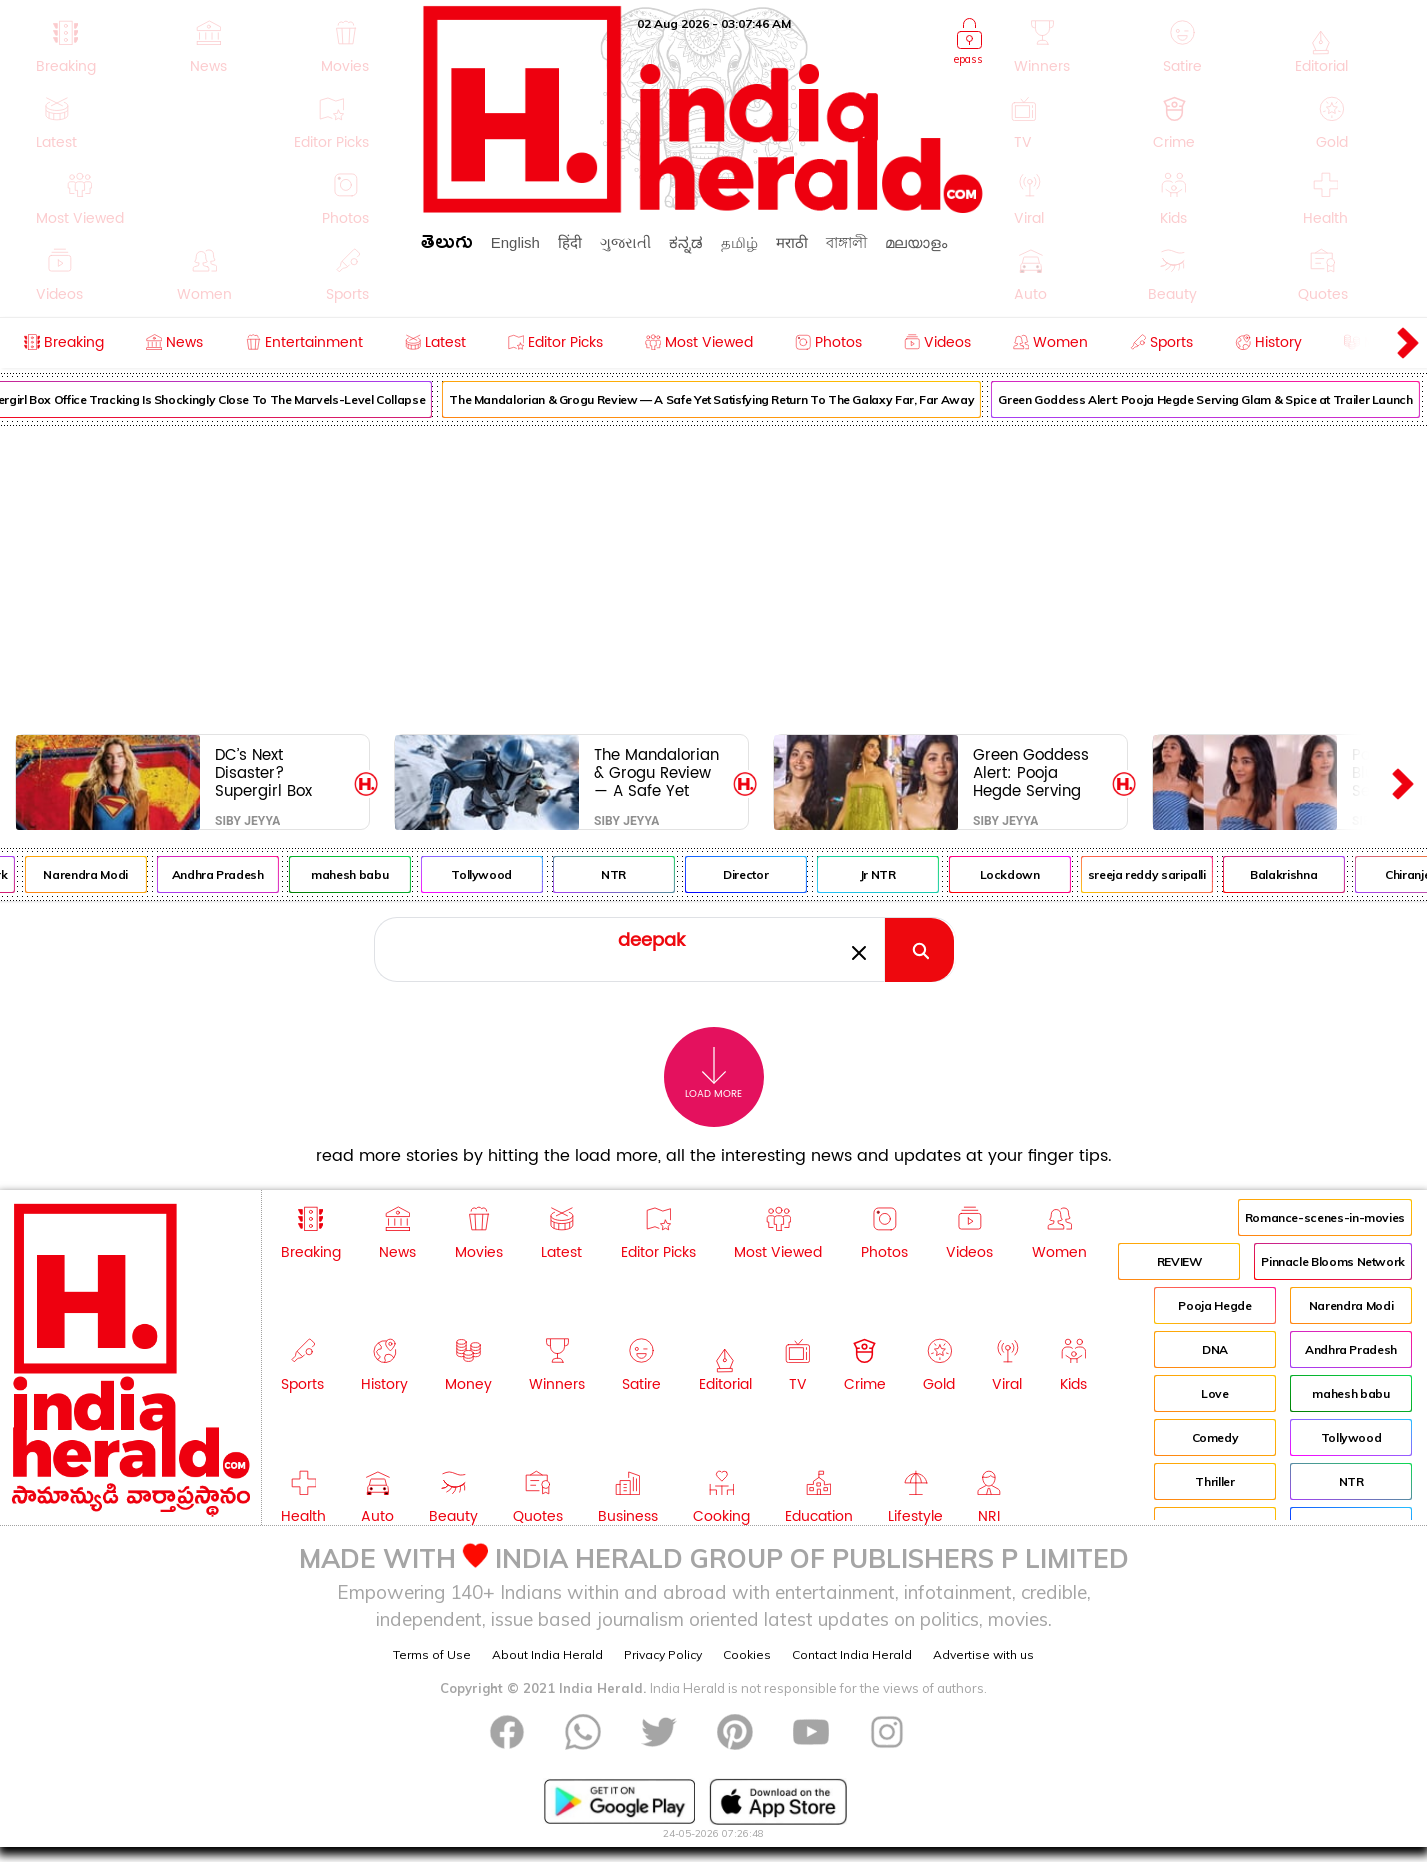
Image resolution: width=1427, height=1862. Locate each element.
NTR (630, 874)
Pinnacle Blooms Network (1333, 1261)
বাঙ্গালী (846, 242)
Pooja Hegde (1214, 1305)
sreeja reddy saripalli (1163, 874)
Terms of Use (432, 1654)
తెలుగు (447, 245)
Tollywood (498, 874)
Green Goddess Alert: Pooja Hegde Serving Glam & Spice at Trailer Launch (1034, 772)
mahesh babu (366, 874)
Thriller (1214, 1481)
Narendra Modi (102, 874)
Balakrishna (1300, 874)
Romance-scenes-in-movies (1325, 1217)
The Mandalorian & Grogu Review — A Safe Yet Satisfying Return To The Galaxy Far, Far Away (728, 399)
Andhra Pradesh (234, 874)
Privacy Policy (663, 1654)
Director (762, 874)
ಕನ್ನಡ (686, 242)
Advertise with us (983, 1654)
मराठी (792, 242)
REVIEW (1179, 1261)
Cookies (747, 1654)
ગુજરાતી (625, 242)
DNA (1215, 1349)
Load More (713, 1073)
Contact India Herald (852, 1654)
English (515, 242)
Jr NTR (894, 874)
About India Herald (547, 1654)
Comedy (1215, 1437)
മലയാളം (916, 242)
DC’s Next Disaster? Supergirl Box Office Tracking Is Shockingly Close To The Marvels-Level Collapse (280, 772)
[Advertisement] (714, 576)
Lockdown (1026, 874)
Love (1215, 1393)
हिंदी (570, 242)
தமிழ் (739, 242)
